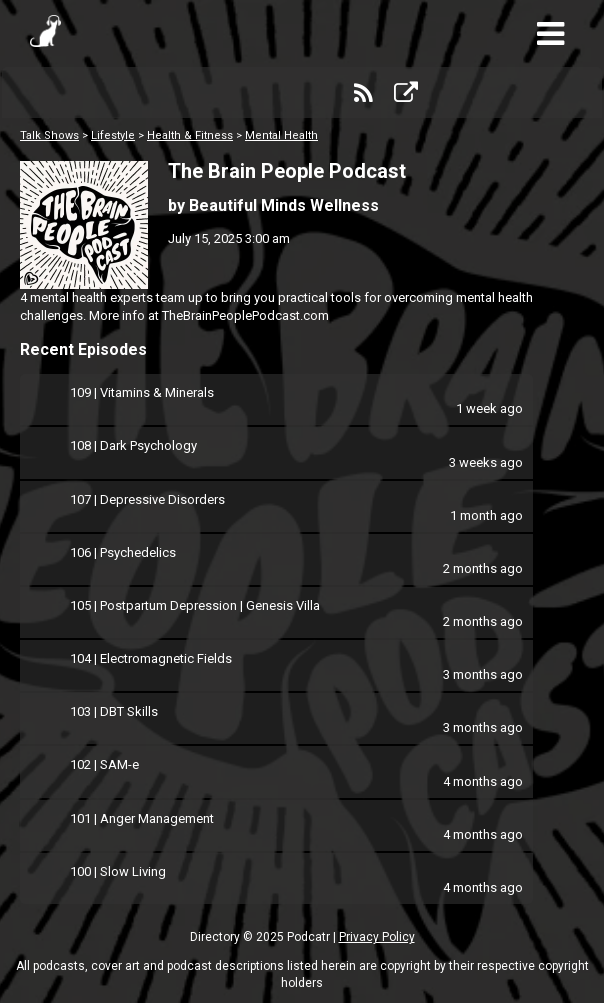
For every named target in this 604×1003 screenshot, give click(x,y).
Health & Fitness (190, 135)
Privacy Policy (377, 937)
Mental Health (281, 135)
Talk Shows (49, 135)
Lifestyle (113, 135)
